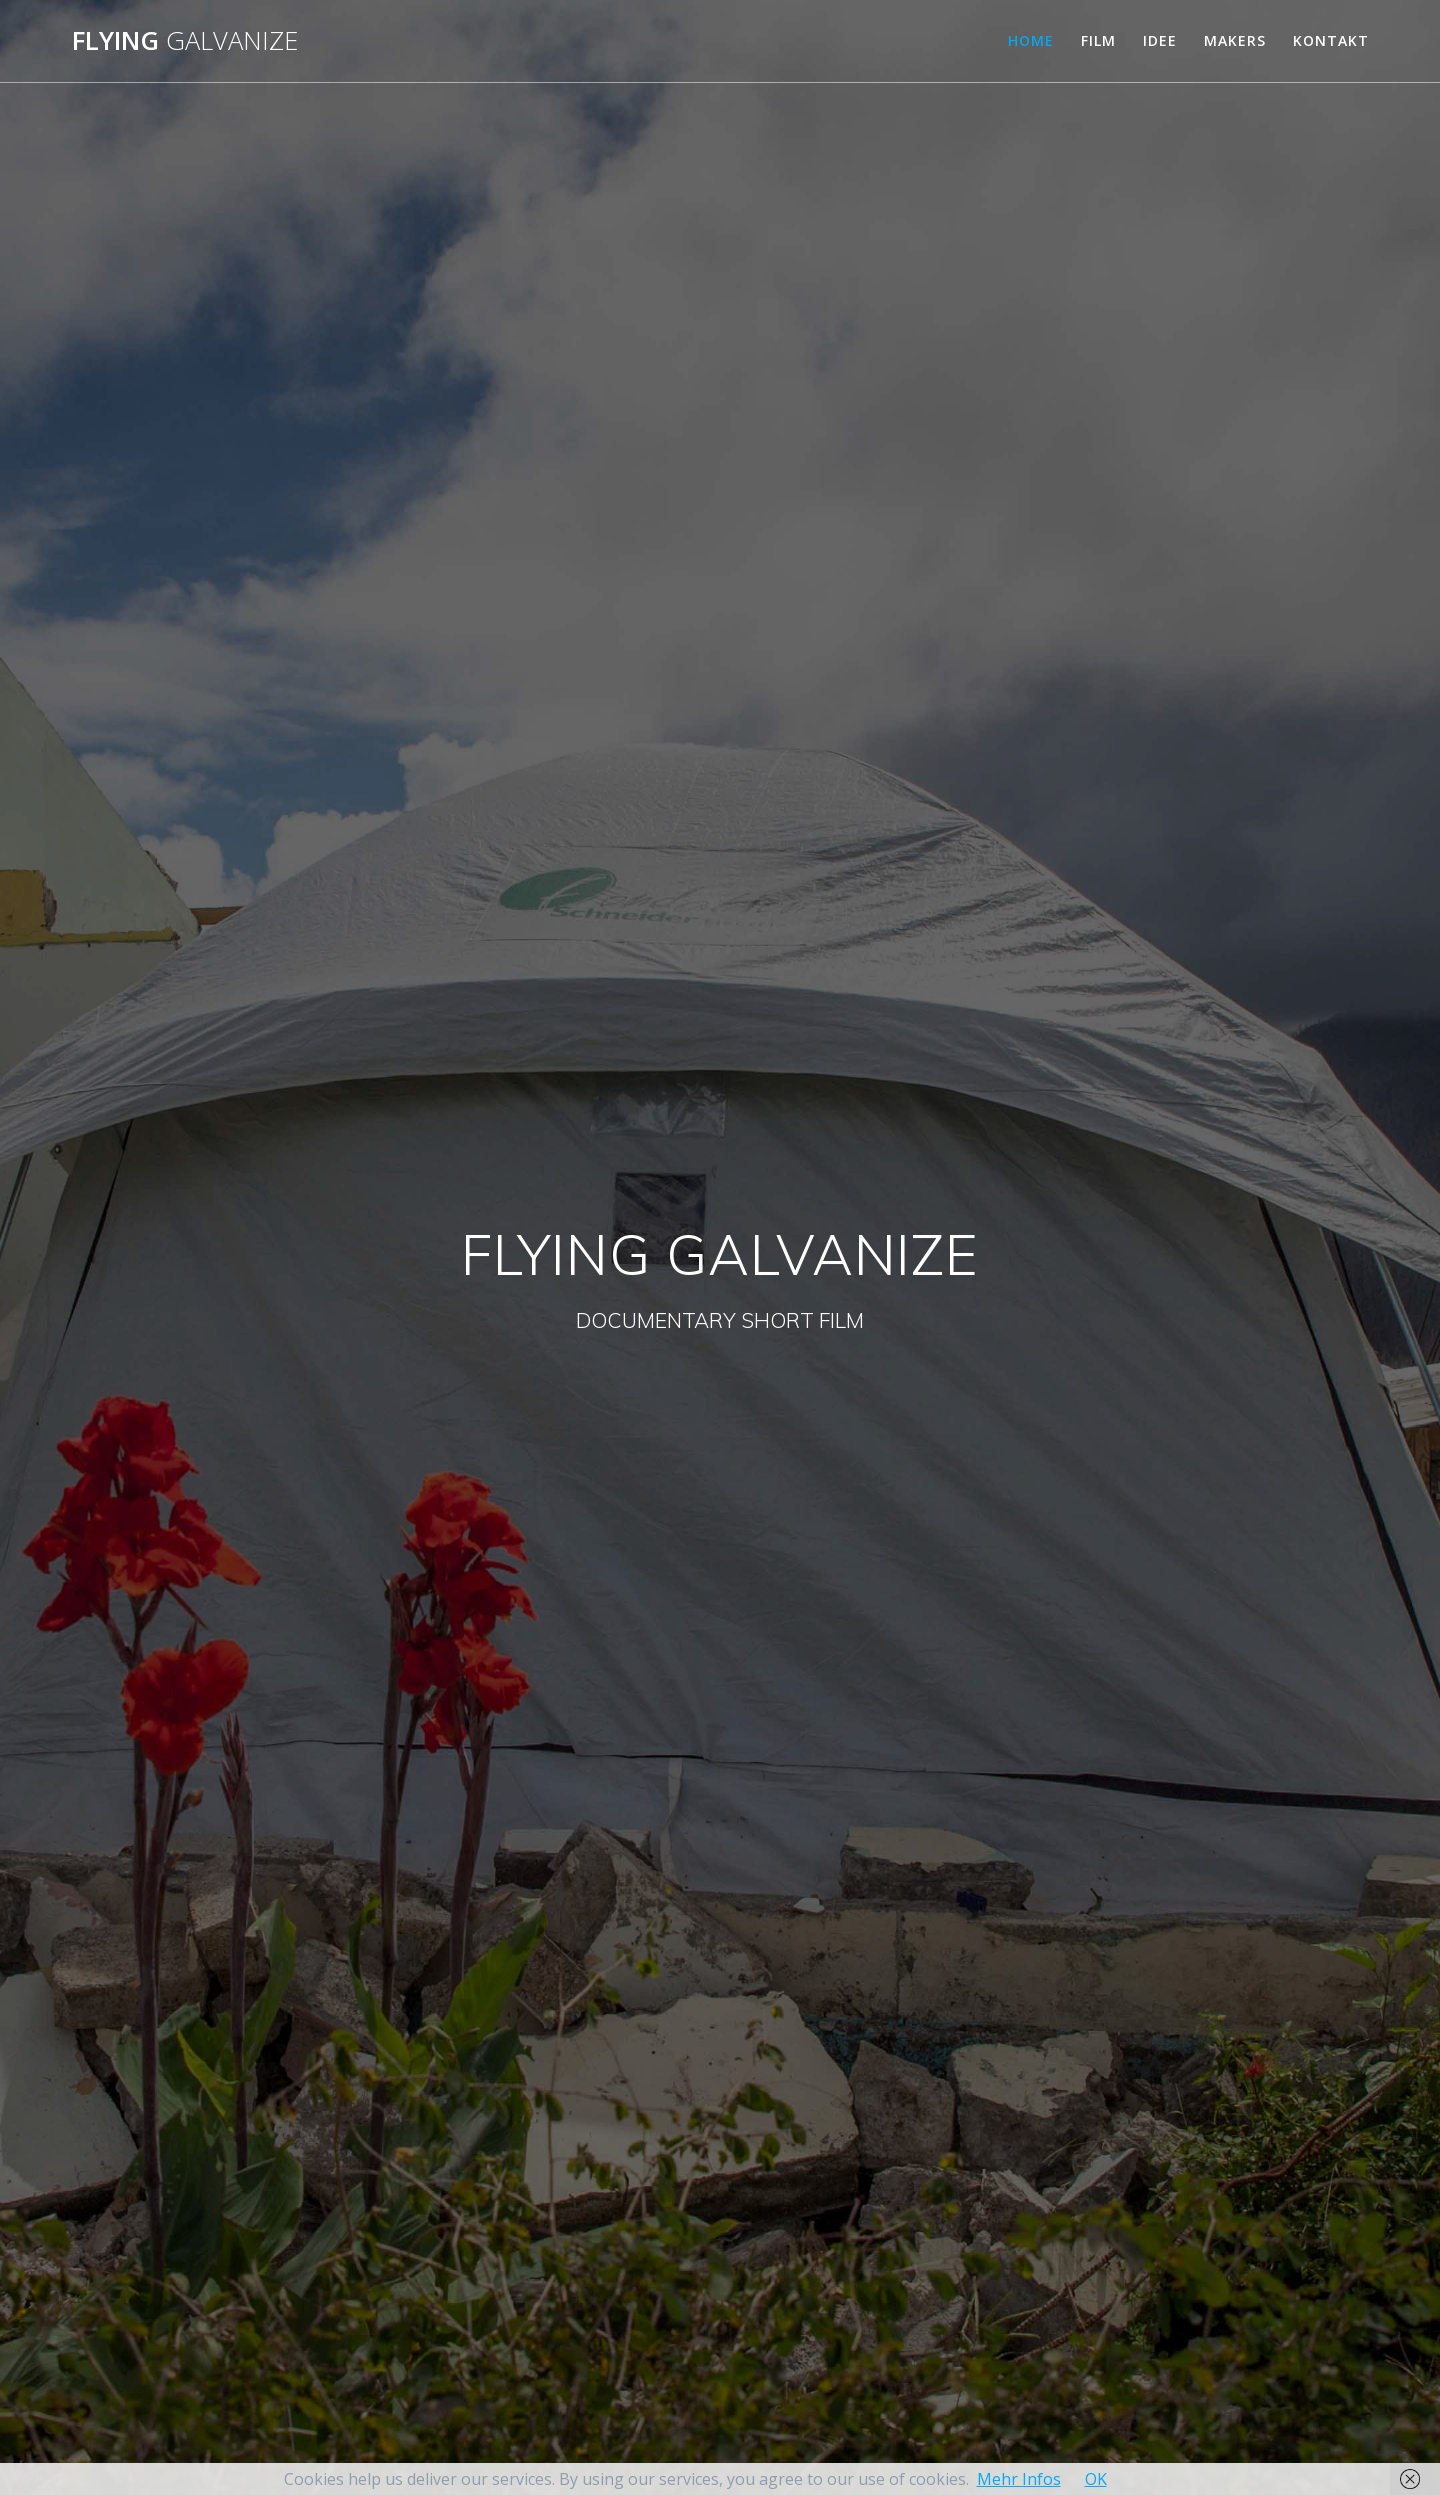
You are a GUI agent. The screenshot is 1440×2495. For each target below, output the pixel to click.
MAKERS (1235, 40)
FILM (1098, 40)
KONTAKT (1331, 40)
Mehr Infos (1019, 2479)
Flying (185, 41)
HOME (1031, 40)
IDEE (1160, 40)
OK (1096, 2479)
